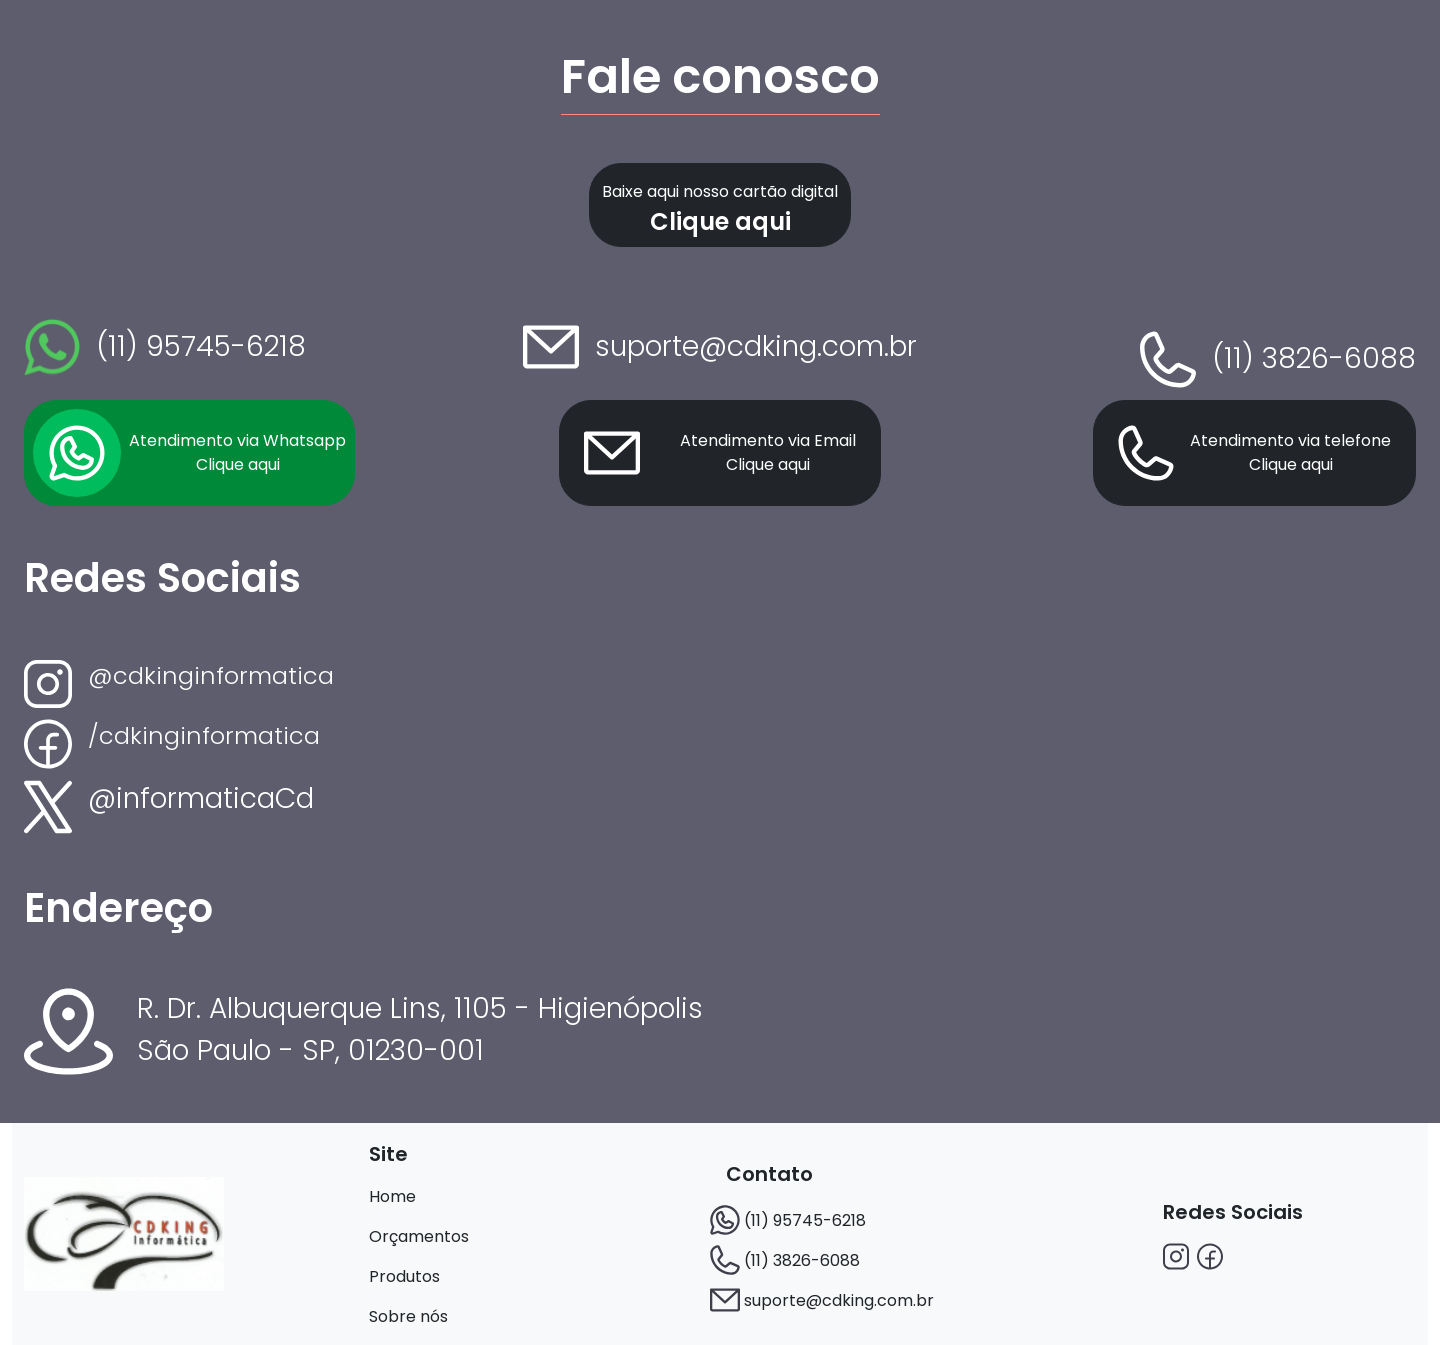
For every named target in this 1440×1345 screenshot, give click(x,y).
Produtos (404, 1276)
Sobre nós (408, 1316)
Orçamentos (419, 1236)
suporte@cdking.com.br (839, 1300)
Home (392, 1196)
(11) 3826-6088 (802, 1260)
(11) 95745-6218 (805, 1220)
